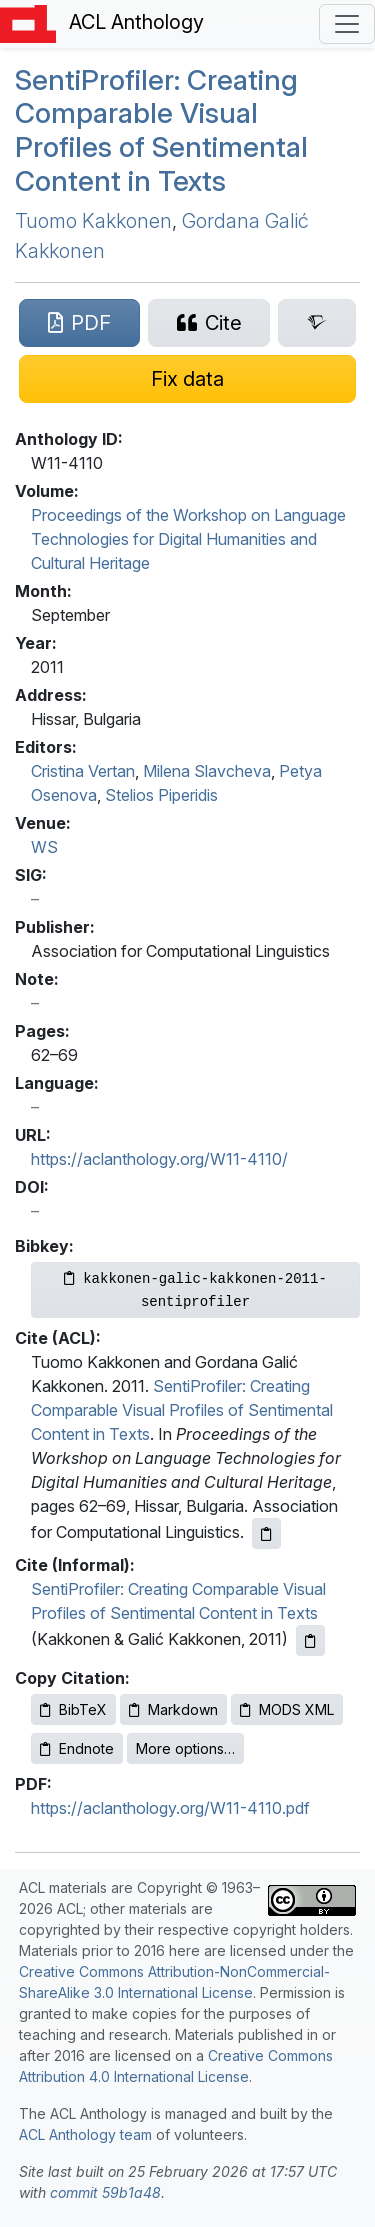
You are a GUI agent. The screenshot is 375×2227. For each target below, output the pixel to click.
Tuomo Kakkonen (93, 221)
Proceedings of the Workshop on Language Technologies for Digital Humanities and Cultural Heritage (188, 539)
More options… (185, 1748)
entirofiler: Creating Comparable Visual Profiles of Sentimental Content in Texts (161, 130)
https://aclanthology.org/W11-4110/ (159, 1159)
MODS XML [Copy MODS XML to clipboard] (287, 1709)
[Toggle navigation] (347, 24)
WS (44, 847)
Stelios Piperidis (161, 795)
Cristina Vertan (83, 771)
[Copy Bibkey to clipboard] (195, 1290)
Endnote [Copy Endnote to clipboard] (77, 1748)
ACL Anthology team (85, 2134)
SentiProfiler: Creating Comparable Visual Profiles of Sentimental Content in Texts (182, 1410)
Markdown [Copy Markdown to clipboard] (173, 1709)
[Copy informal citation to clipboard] (310, 1640)
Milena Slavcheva (207, 771)
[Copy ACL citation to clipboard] (266, 1533)
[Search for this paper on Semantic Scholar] (317, 323)
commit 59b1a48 (105, 2192)
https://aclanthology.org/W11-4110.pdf (170, 1808)
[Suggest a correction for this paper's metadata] (187, 379)
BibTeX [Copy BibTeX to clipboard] (73, 1709)
